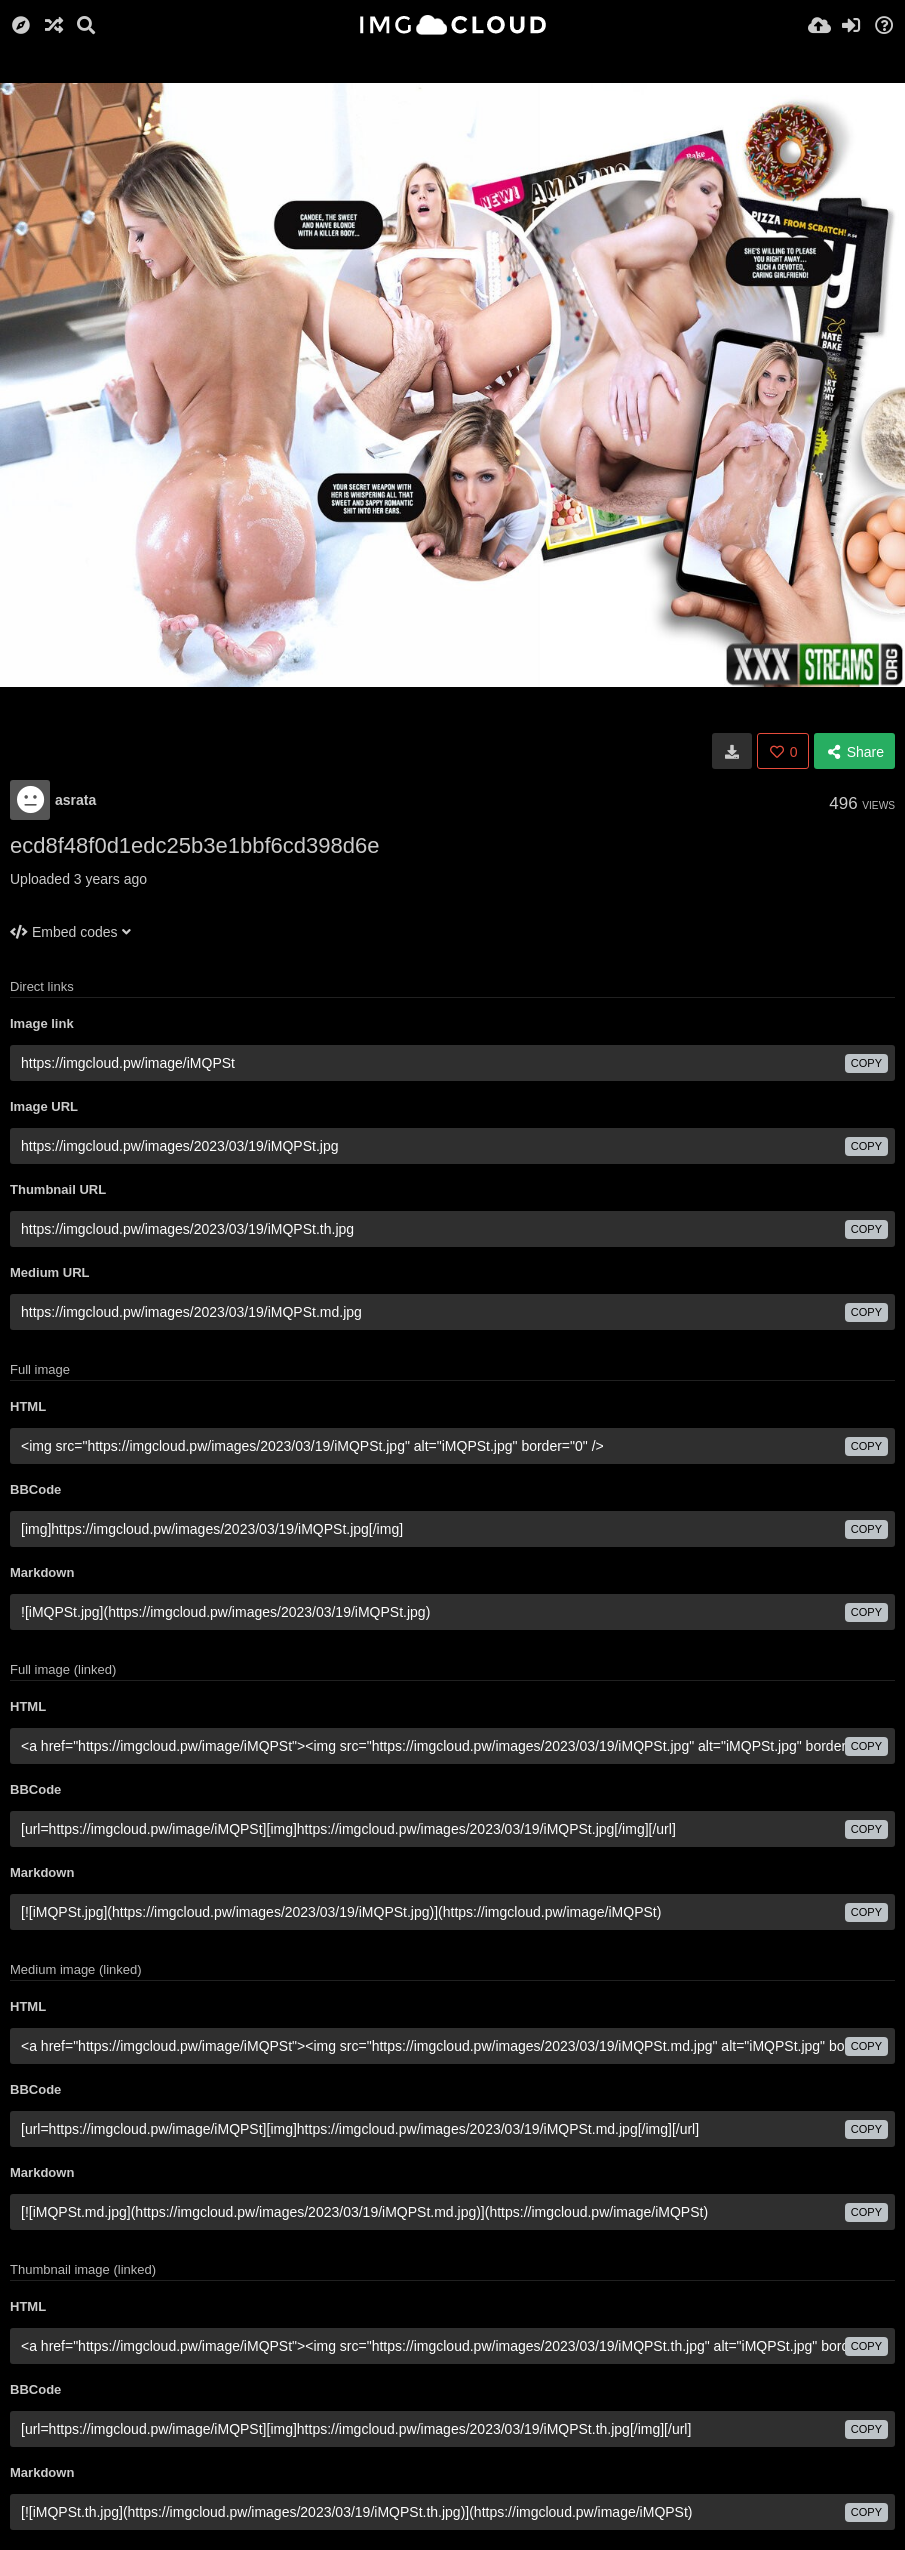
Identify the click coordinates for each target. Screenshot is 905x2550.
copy (866, 1063)
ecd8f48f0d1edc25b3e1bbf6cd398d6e (194, 845)
